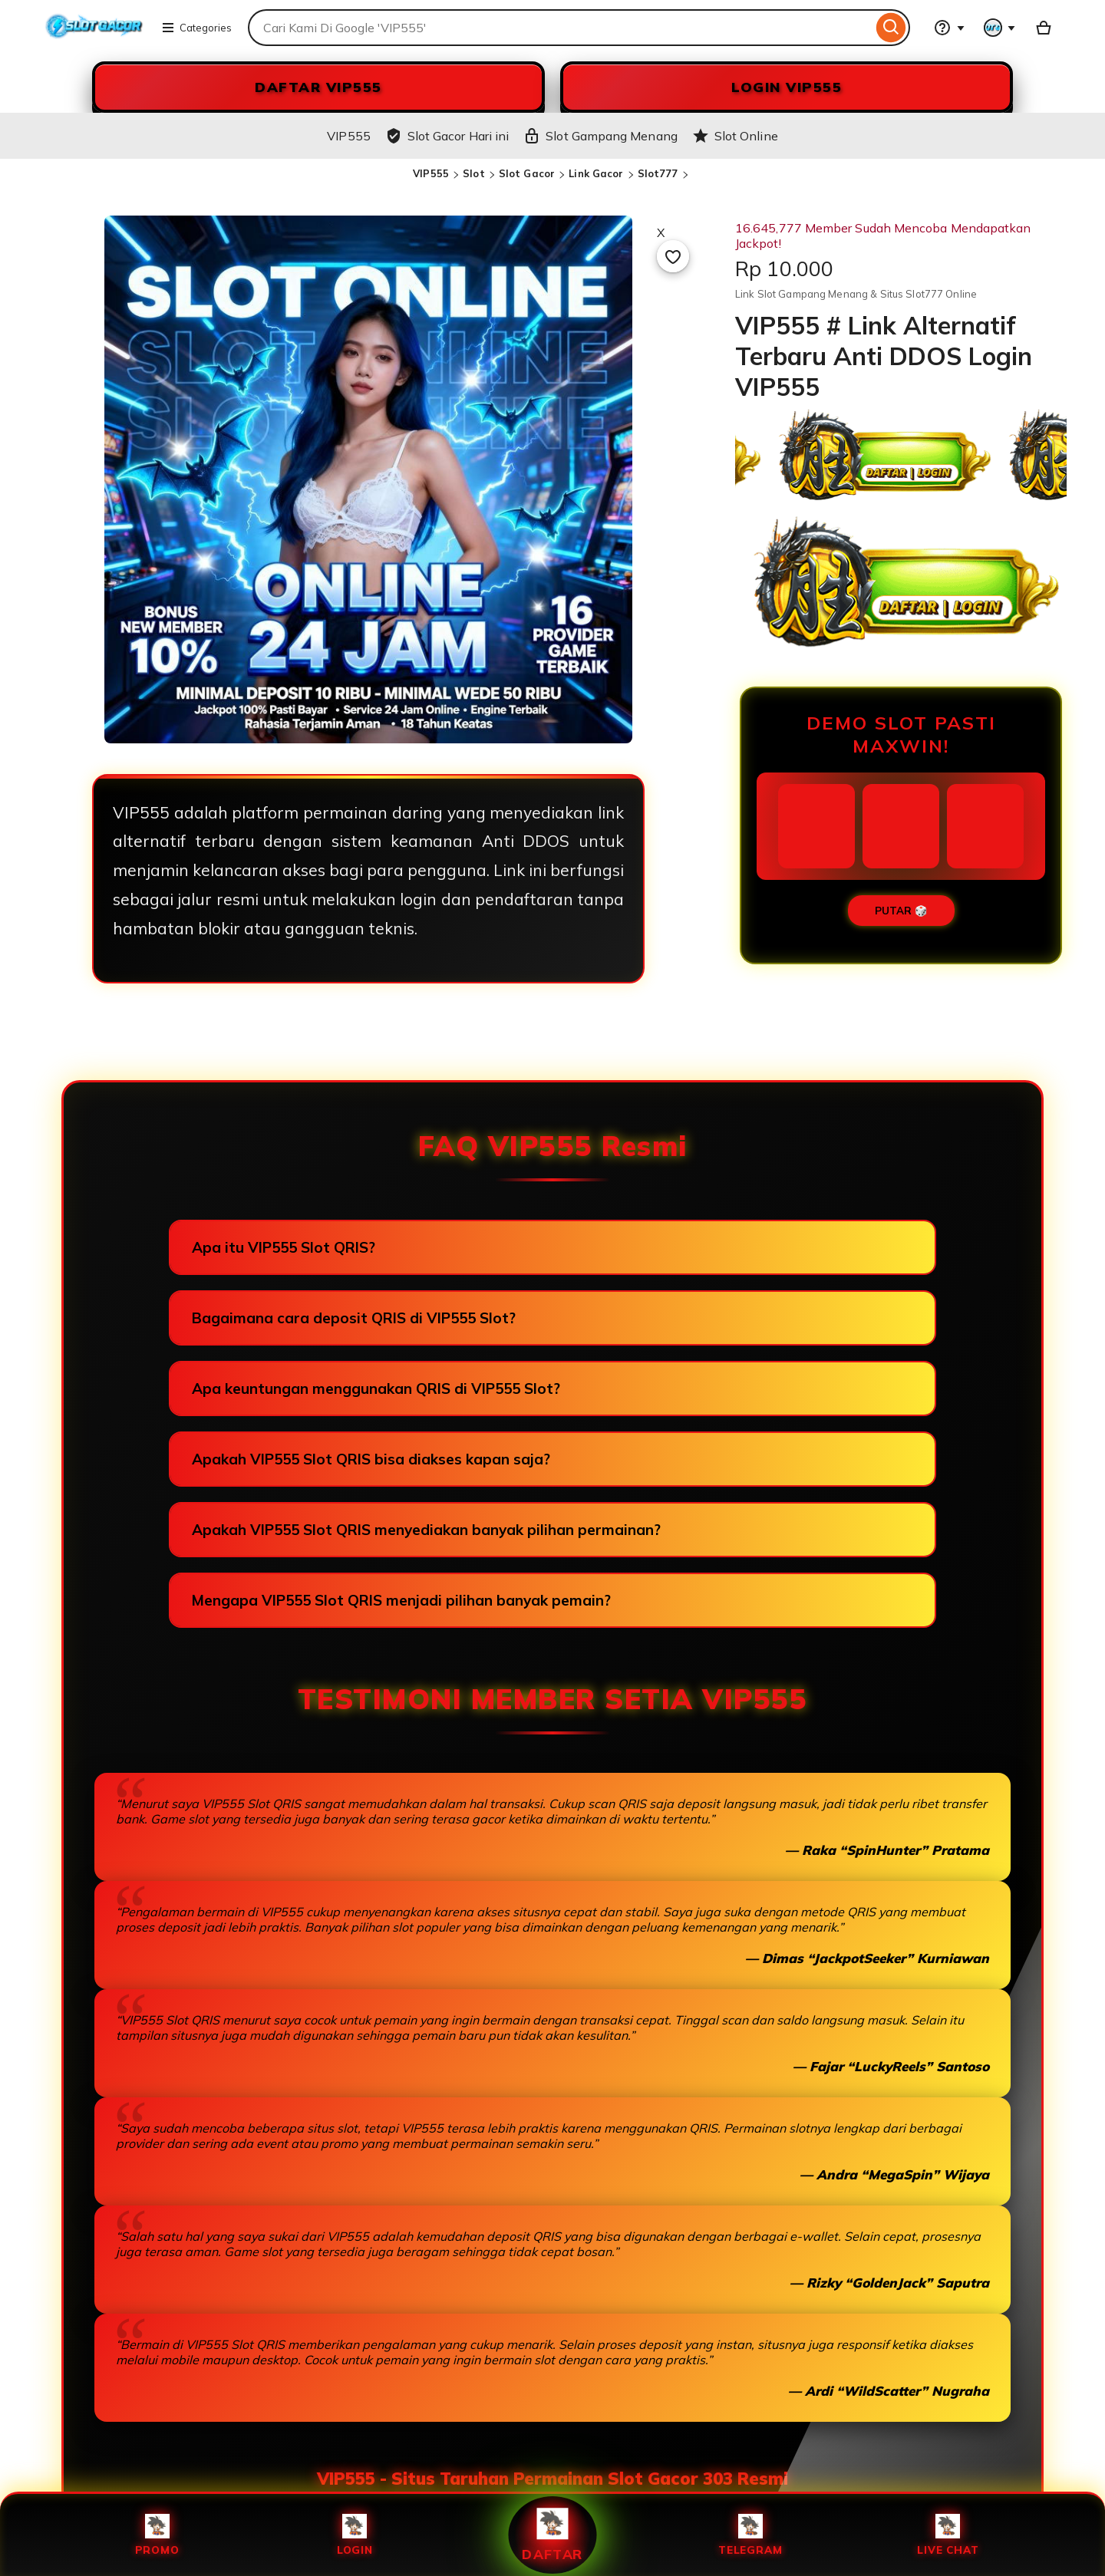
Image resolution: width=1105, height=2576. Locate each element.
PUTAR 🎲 (901, 910)
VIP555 (431, 173)
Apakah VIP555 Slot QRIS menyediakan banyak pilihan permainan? (426, 1529)
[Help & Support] (949, 27)
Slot (474, 173)
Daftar (552, 2534)
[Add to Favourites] (673, 256)
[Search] (891, 27)
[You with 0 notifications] (1000, 27)
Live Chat (947, 2535)
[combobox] (560, 27)
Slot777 (658, 173)
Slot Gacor (527, 173)
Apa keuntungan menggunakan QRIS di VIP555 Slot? (376, 1388)
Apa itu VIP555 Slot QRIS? (283, 1247)
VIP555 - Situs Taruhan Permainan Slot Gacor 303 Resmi (552, 2478)
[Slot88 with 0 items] (1043, 27)
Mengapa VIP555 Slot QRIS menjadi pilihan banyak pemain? (401, 1600)
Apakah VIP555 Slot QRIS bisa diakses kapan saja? (371, 1459)
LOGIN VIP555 (786, 87)
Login (355, 2535)
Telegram (750, 2535)
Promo (157, 2535)
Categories (196, 28)
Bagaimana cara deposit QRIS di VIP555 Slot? (354, 1318)
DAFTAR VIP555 (318, 87)
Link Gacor (596, 173)
